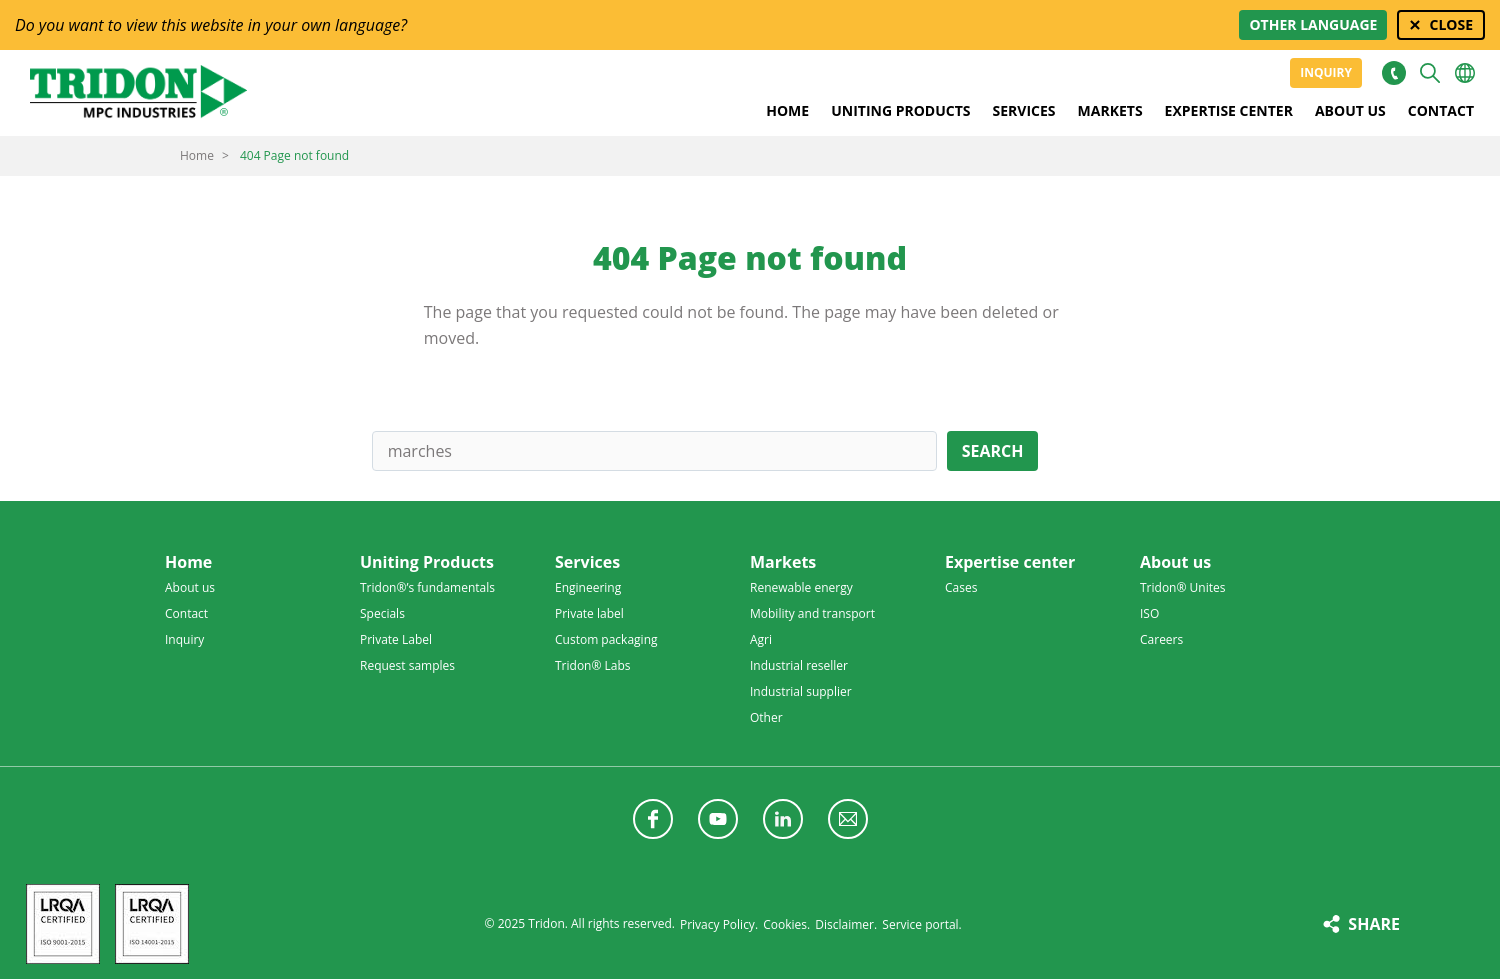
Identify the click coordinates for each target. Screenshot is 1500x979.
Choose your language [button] (1465, 73)
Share (1374, 924)
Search (993, 451)
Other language (1313, 24)
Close (1451, 24)
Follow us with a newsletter (848, 819)
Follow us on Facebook (653, 819)
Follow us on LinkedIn (783, 819)
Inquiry (1326, 72)
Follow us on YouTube (718, 819)
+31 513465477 (1393, 73)
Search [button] (1430, 73)
